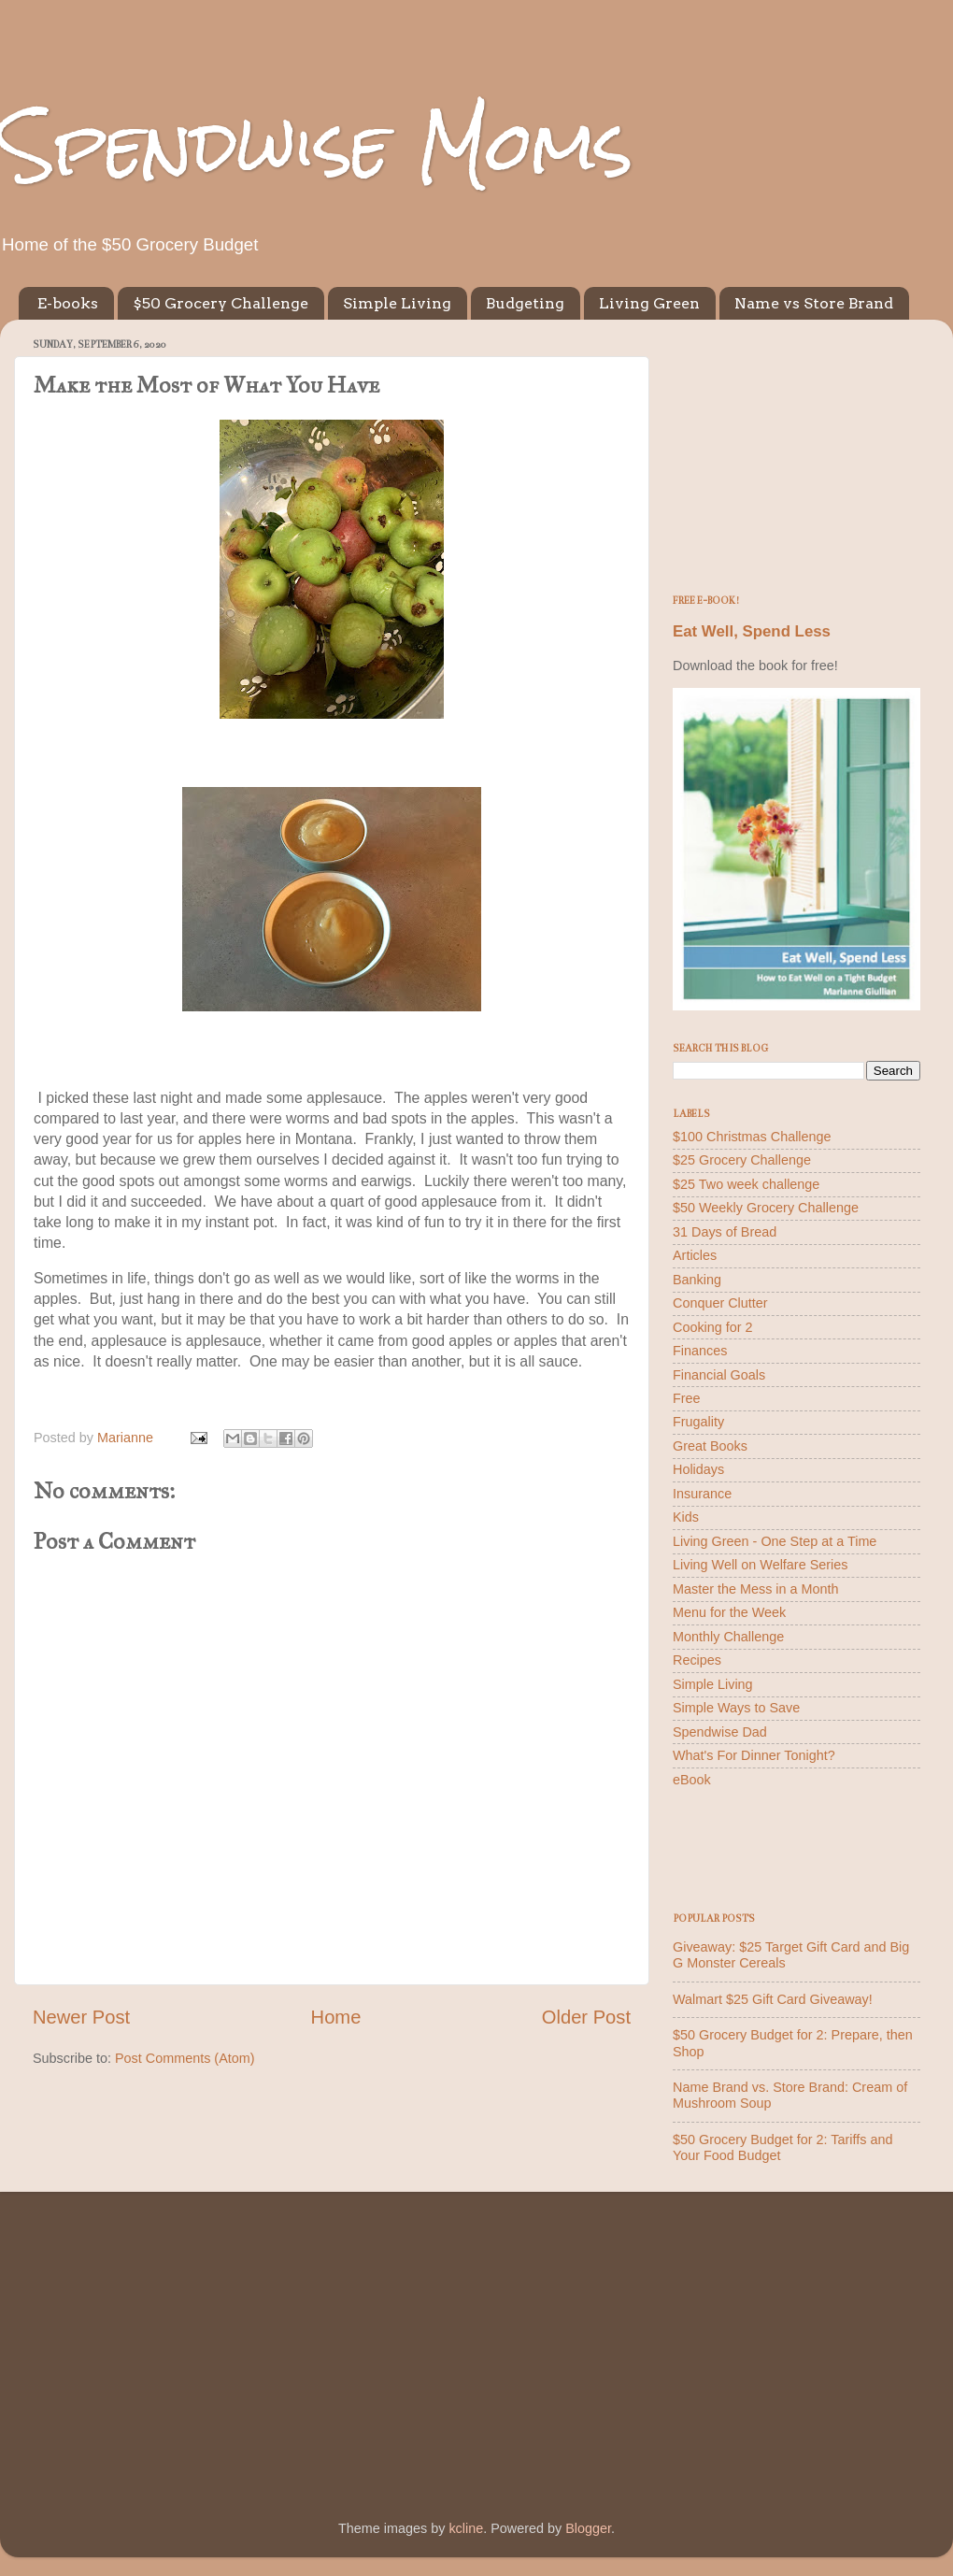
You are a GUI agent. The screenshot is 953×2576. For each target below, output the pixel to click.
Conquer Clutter (720, 1302)
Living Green (649, 303)
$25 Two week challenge (746, 1184)
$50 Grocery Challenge (220, 303)
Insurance (702, 1493)
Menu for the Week (729, 1612)
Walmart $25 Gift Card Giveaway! (773, 1999)
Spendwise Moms (316, 145)
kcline (465, 2528)
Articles (695, 1255)
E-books (67, 303)
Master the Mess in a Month (756, 1588)
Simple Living (397, 303)
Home (336, 2017)
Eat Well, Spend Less (752, 631)
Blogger (588, 2528)
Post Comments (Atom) (185, 2058)
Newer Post (81, 2017)
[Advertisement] (796, 450)
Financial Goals (719, 1374)
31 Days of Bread (724, 1231)
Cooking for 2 (713, 1327)
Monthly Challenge (728, 1636)
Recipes (697, 1660)
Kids (686, 1517)
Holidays (698, 1469)
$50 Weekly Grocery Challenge (766, 1207)
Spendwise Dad (720, 1731)
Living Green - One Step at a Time (774, 1541)
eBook (692, 1779)
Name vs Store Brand (813, 303)
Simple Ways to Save (736, 1707)
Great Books (710, 1445)
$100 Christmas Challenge (752, 1136)
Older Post (586, 2017)
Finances (700, 1350)
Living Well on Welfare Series (760, 1564)
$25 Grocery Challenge (742, 1159)
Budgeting (525, 303)
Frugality (698, 1421)
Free (687, 1398)
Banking (697, 1279)
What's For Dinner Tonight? (754, 1755)
